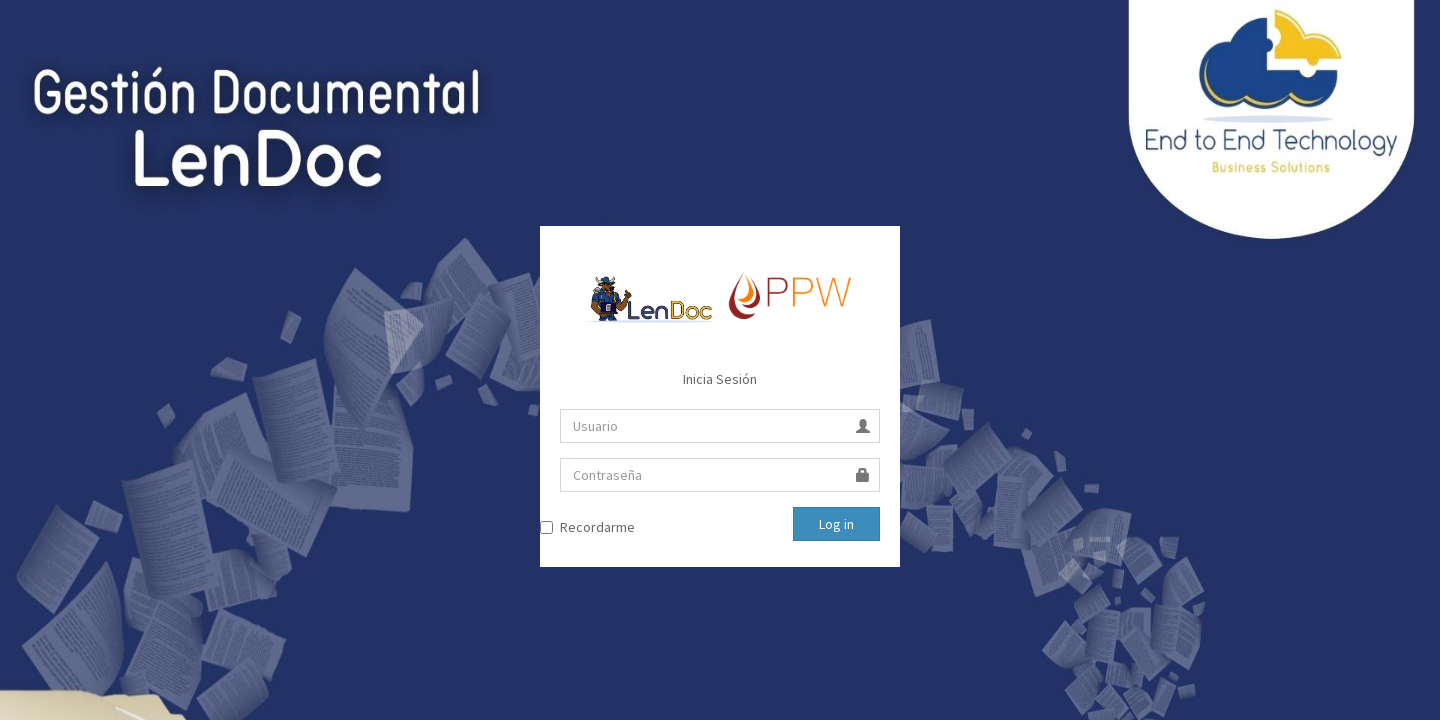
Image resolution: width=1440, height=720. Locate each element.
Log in (836, 524)
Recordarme (597, 527)
